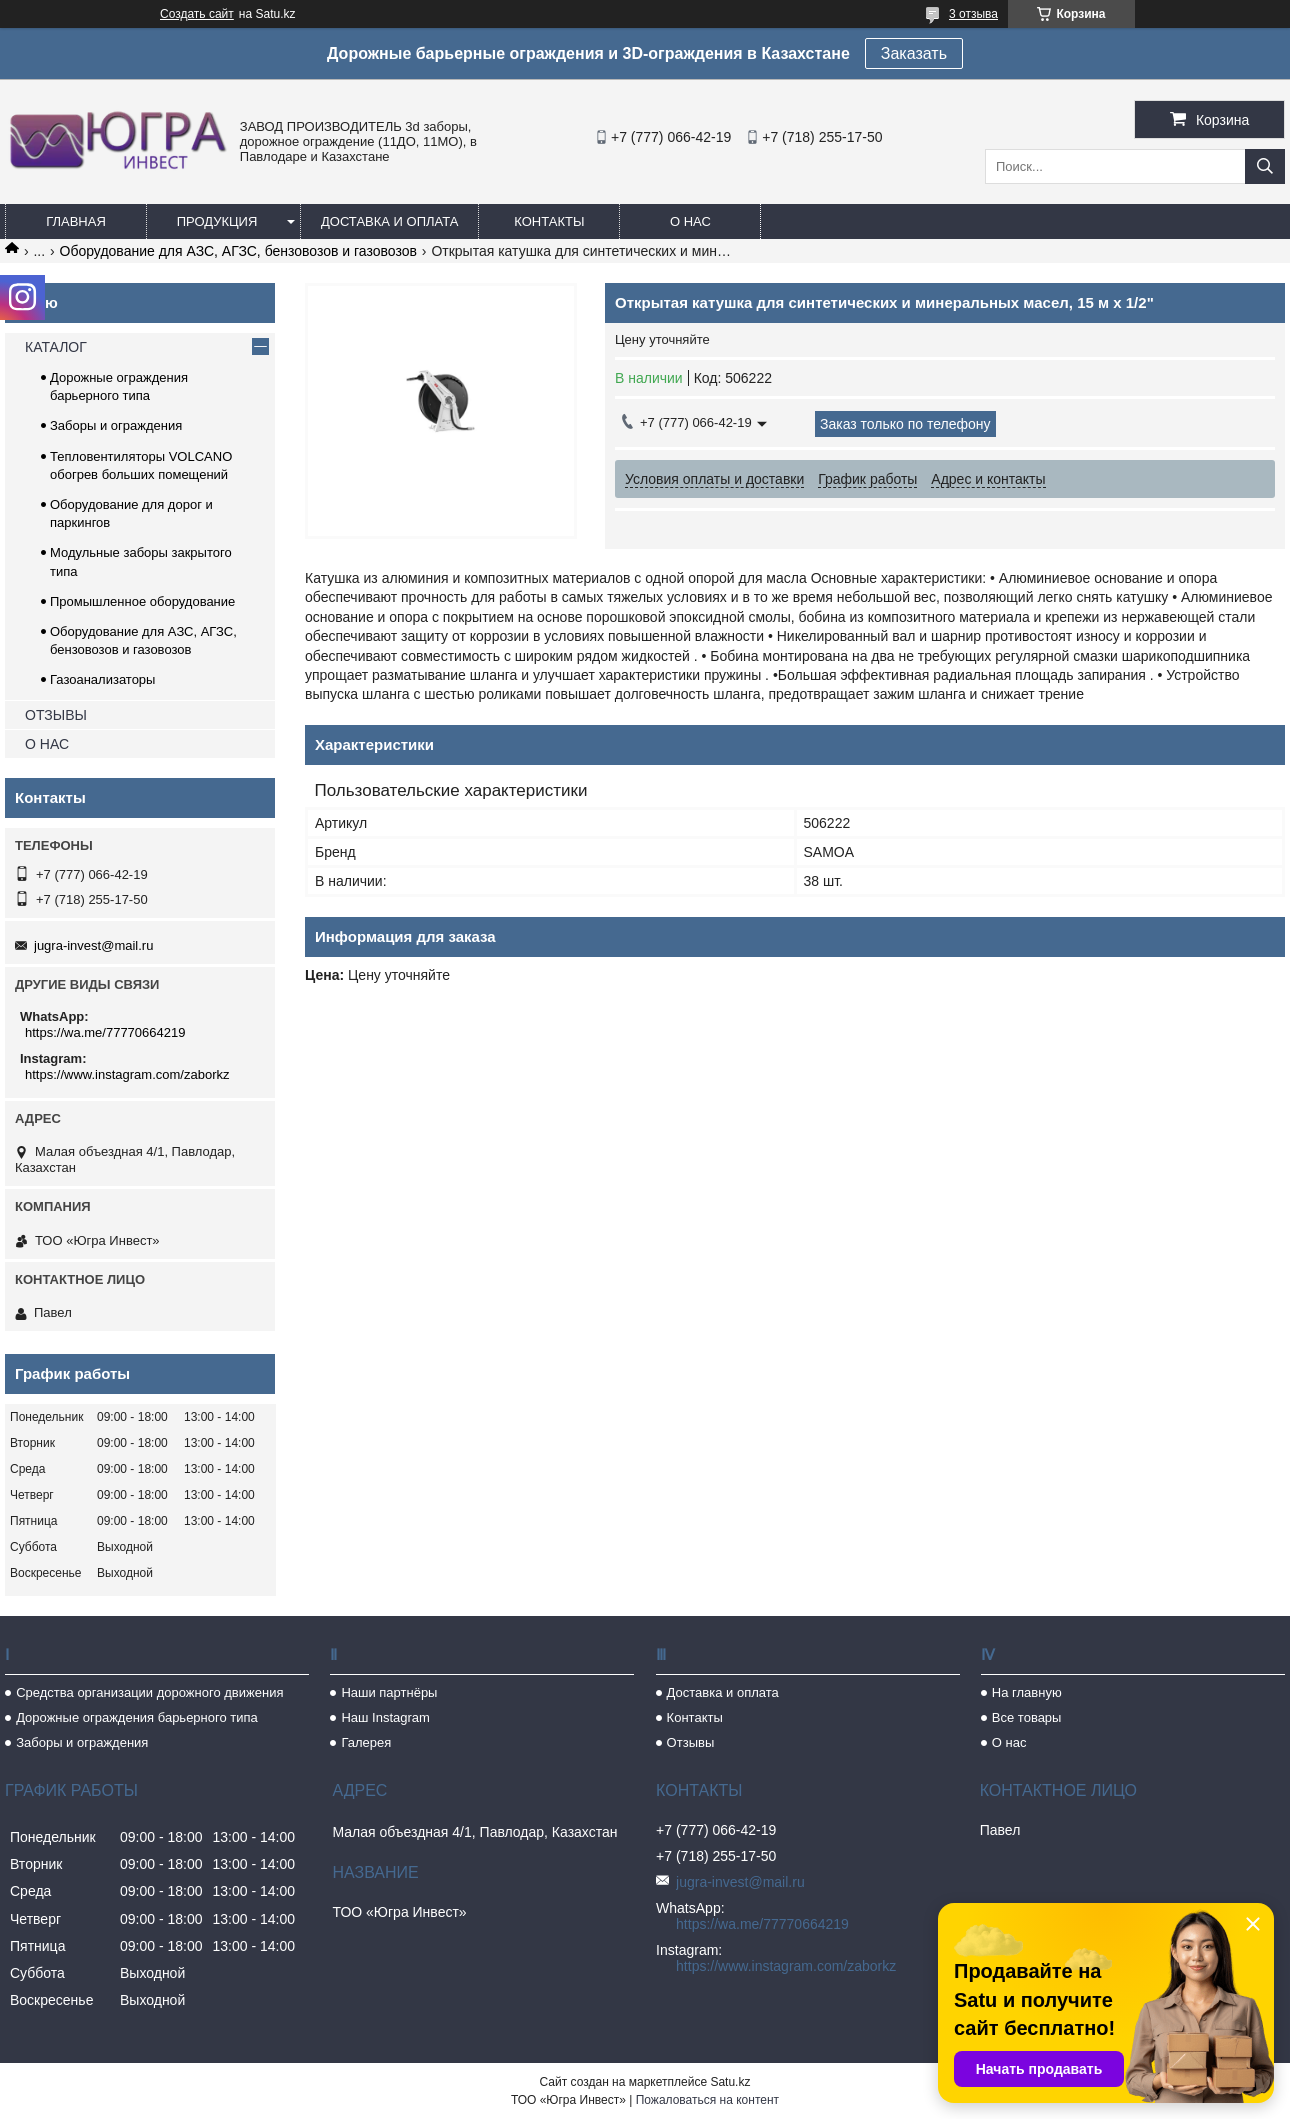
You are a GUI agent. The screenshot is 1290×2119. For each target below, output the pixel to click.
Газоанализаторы (102, 679)
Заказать (914, 53)
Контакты (549, 221)
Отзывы (691, 1742)
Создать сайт (197, 14)
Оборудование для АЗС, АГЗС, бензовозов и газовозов (238, 251)
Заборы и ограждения (116, 425)
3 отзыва (973, 14)
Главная (76, 221)
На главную (1027, 1692)
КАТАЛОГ (56, 347)
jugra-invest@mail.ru (93, 945)
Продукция (217, 221)
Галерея (366, 1742)
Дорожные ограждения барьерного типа (137, 1717)
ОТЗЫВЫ (56, 715)
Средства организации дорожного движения (149, 1692)
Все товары (1027, 1717)
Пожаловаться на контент (707, 2100)
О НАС (47, 744)
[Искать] (1265, 166)
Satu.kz (730, 2082)
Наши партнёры (389, 1692)
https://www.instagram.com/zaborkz (127, 1074)
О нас (690, 221)
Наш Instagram (385, 1717)
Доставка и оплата (389, 221)
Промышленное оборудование (142, 601)
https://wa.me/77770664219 (105, 1032)
